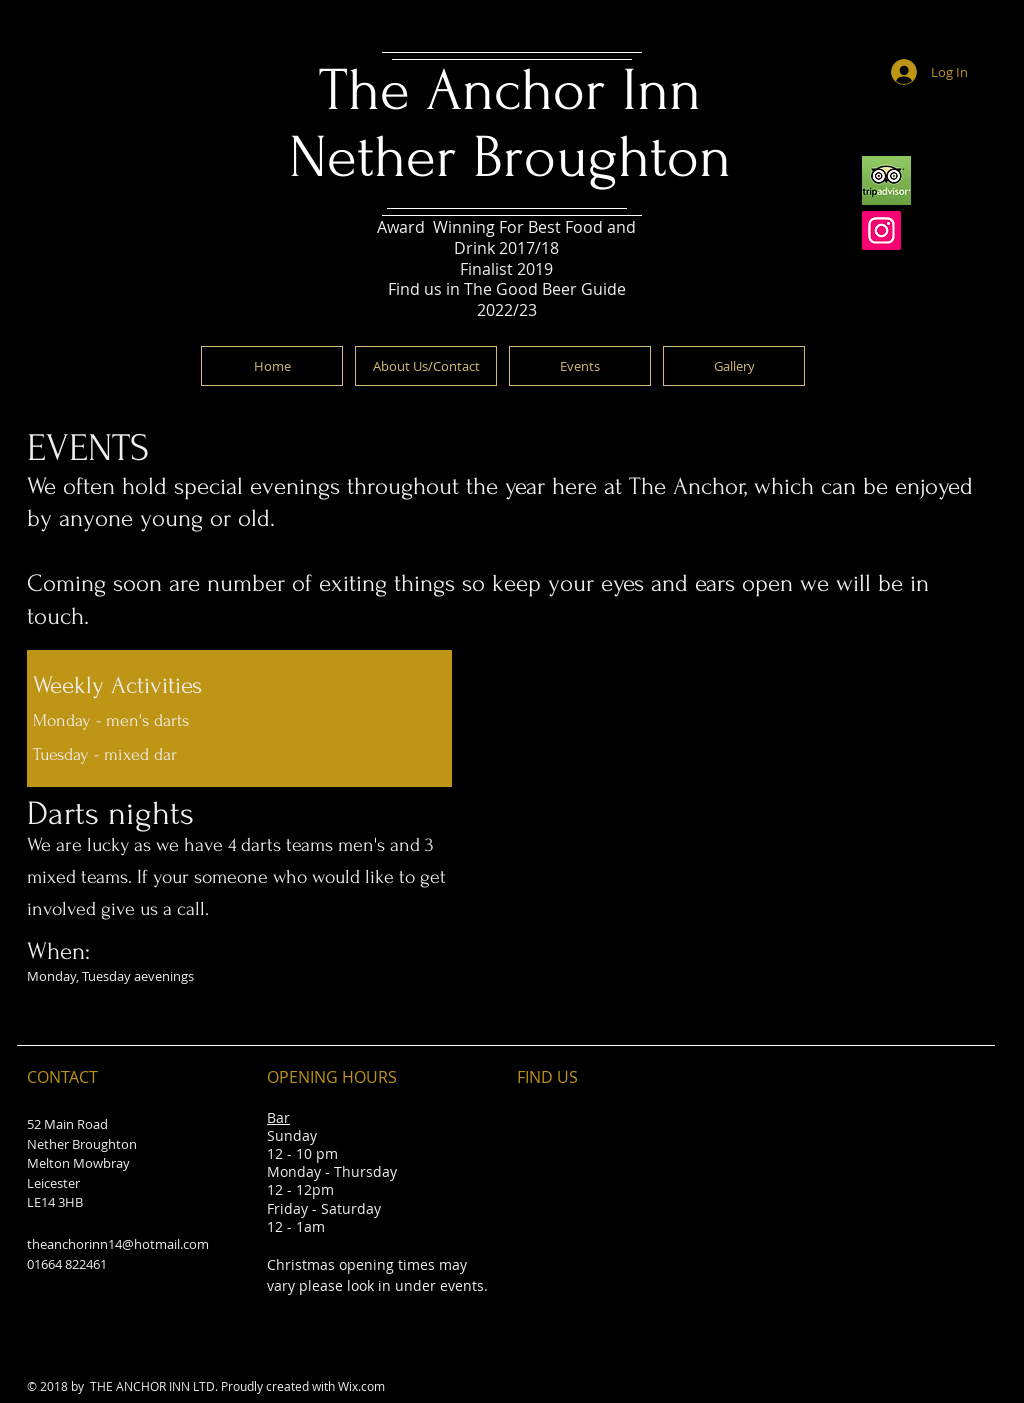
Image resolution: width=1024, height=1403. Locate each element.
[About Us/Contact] (426, 366)
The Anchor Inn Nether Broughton (510, 124)
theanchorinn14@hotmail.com (118, 1244)
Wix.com (361, 1386)
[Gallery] (734, 366)
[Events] (580, 366)
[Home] (272, 366)
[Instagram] (881, 230)
